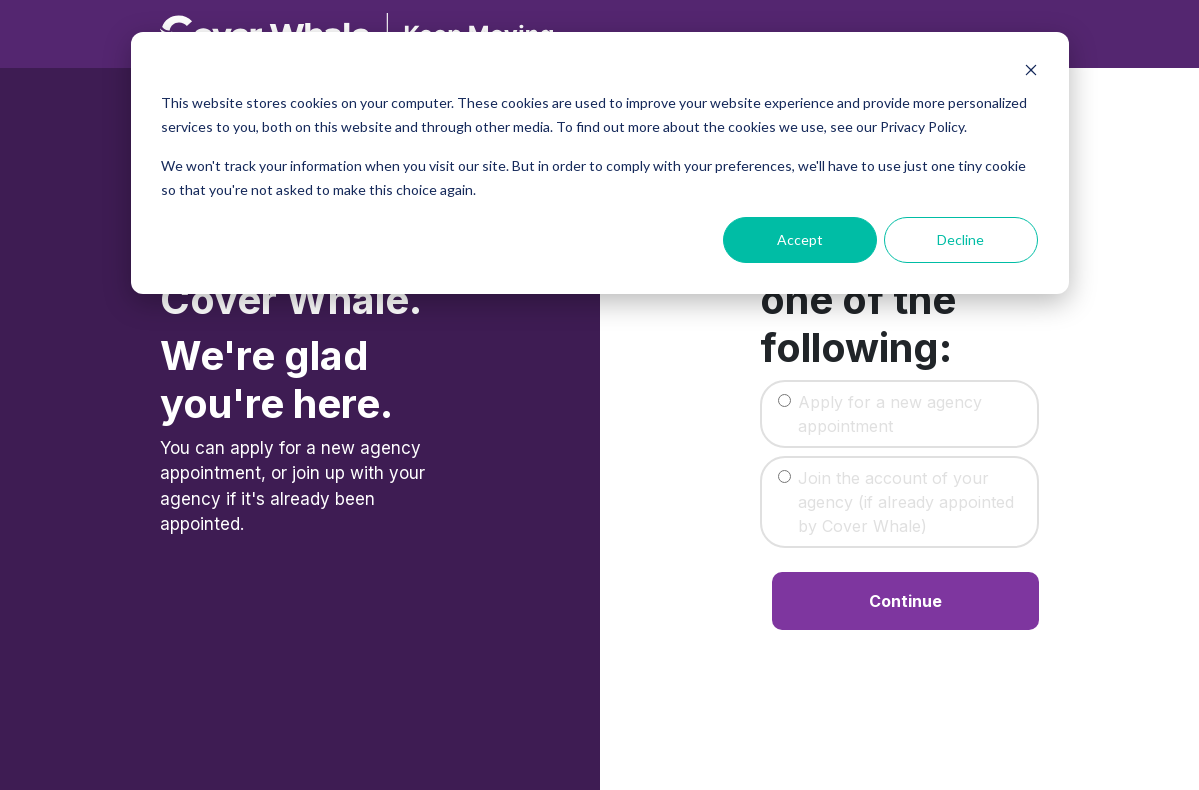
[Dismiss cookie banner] (1031, 70)
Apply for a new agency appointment (890, 414)
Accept (800, 239)
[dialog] (600, 163)
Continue (905, 601)
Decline (960, 239)
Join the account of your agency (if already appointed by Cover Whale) (906, 502)
